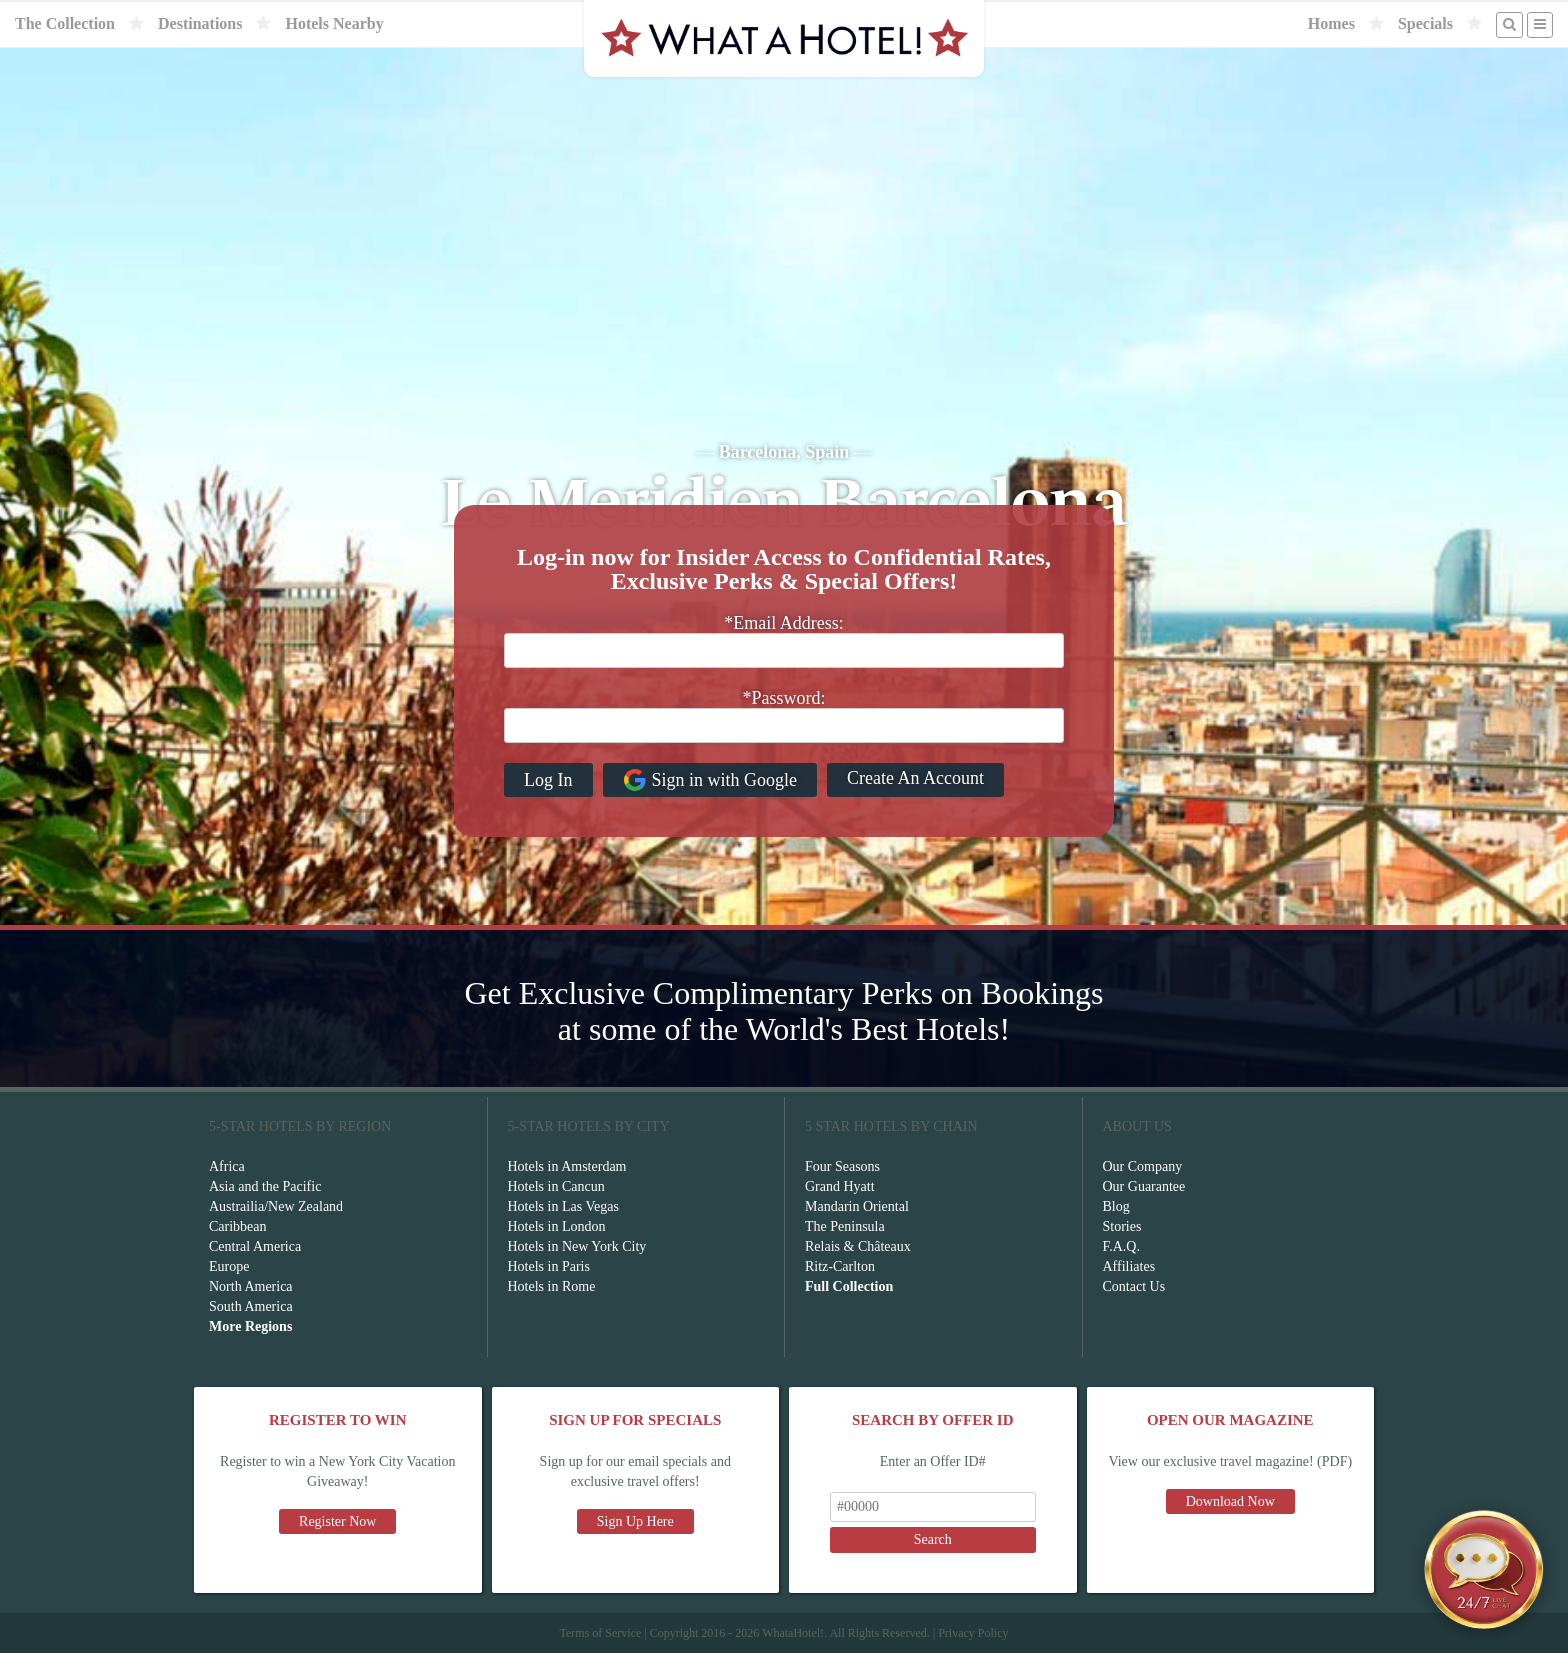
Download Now (1230, 1501)
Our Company (1143, 1166)
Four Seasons (842, 1166)
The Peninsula (845, 1226)
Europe (229, 1266)
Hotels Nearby (334, 23)
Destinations (200, 23)
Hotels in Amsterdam (567, 1166)
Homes (1331, 23)
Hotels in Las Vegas (563, 1206)
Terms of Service (600, 1633)
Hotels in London (557, 1226)
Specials (1425, 23)
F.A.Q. (1121, 1246)
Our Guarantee (1144, 1186)
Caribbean (238, 1226)
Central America (255, 1246)
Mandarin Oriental (857, 1206)
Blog (1116, 1206)
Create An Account (915, 778)
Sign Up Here (635, 1521)
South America (251, 1306)
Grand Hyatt (840, 1186)
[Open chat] (1484, 1569)
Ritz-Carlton (840, 1266)
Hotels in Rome (552, 1286)
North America (251, 1286)
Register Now (337, 1521)
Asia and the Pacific (265, 1186)
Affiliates (1129, 1266)
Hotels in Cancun (556, 1186)
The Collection (65, 23)
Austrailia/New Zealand (276, 1206)
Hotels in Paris (549, 1266)
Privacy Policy (973, 1633)
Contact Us (1134, 1286)
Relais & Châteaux (858, 1246)
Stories (1122, 1226)
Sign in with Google (710, 780)
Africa (227, 1166)
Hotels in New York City (577, 1246)
